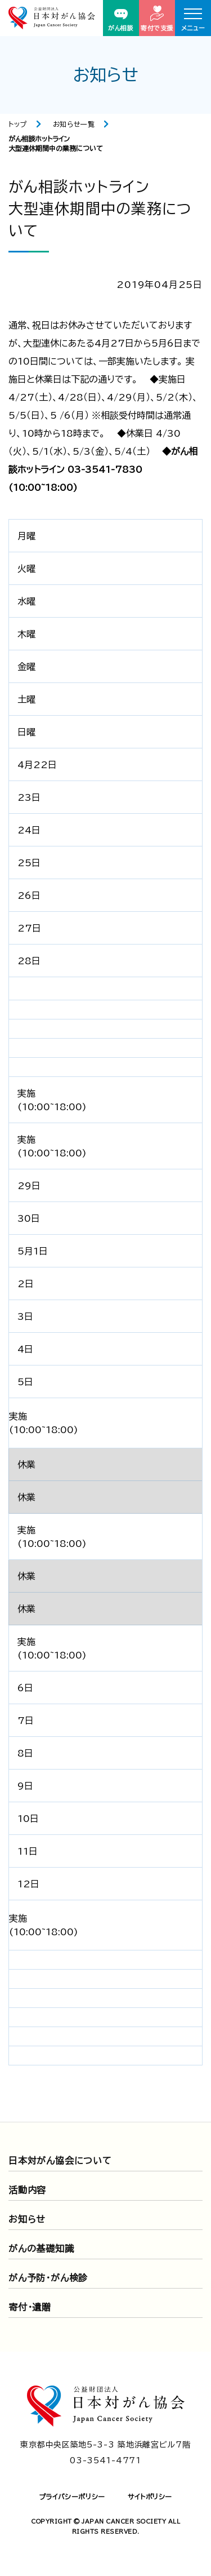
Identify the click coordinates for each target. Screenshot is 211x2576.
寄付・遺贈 (29, 2307)
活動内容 (27, 2189)
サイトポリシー (150, 2496)
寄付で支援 (157, 18)
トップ (17, 124)
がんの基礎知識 (41, 2248)
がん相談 (120, 20)
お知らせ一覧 (74, 124)
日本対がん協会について (60, 2160)
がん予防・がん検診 (48, 2277)
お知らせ (27, 2219)
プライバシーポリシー (72, 2496)
